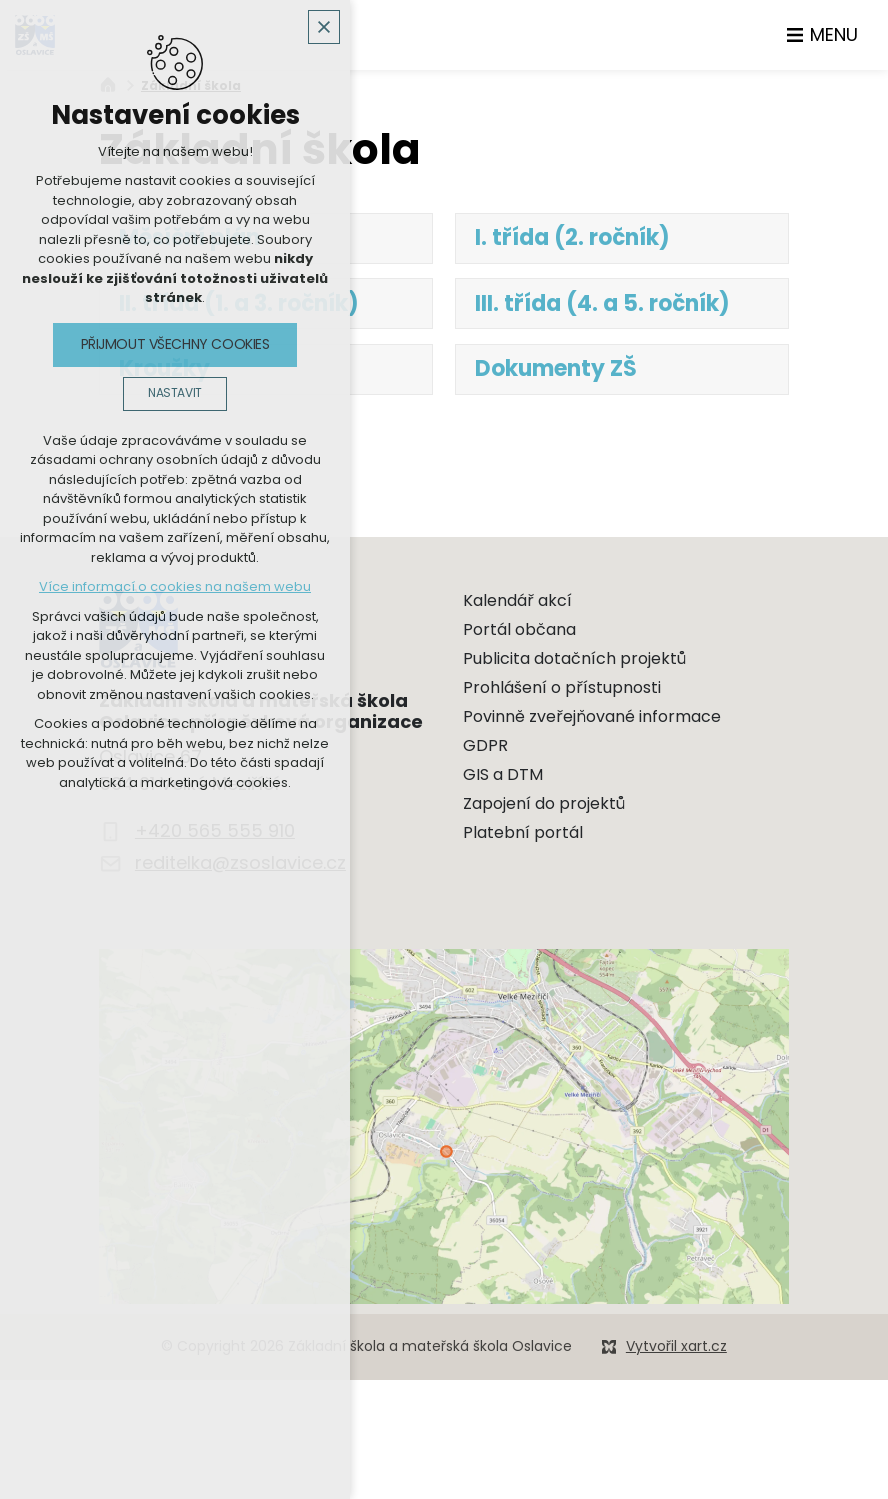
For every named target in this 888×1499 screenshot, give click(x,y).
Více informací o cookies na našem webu (175, 586)
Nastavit (175, 393)
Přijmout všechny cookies (175, 344)
